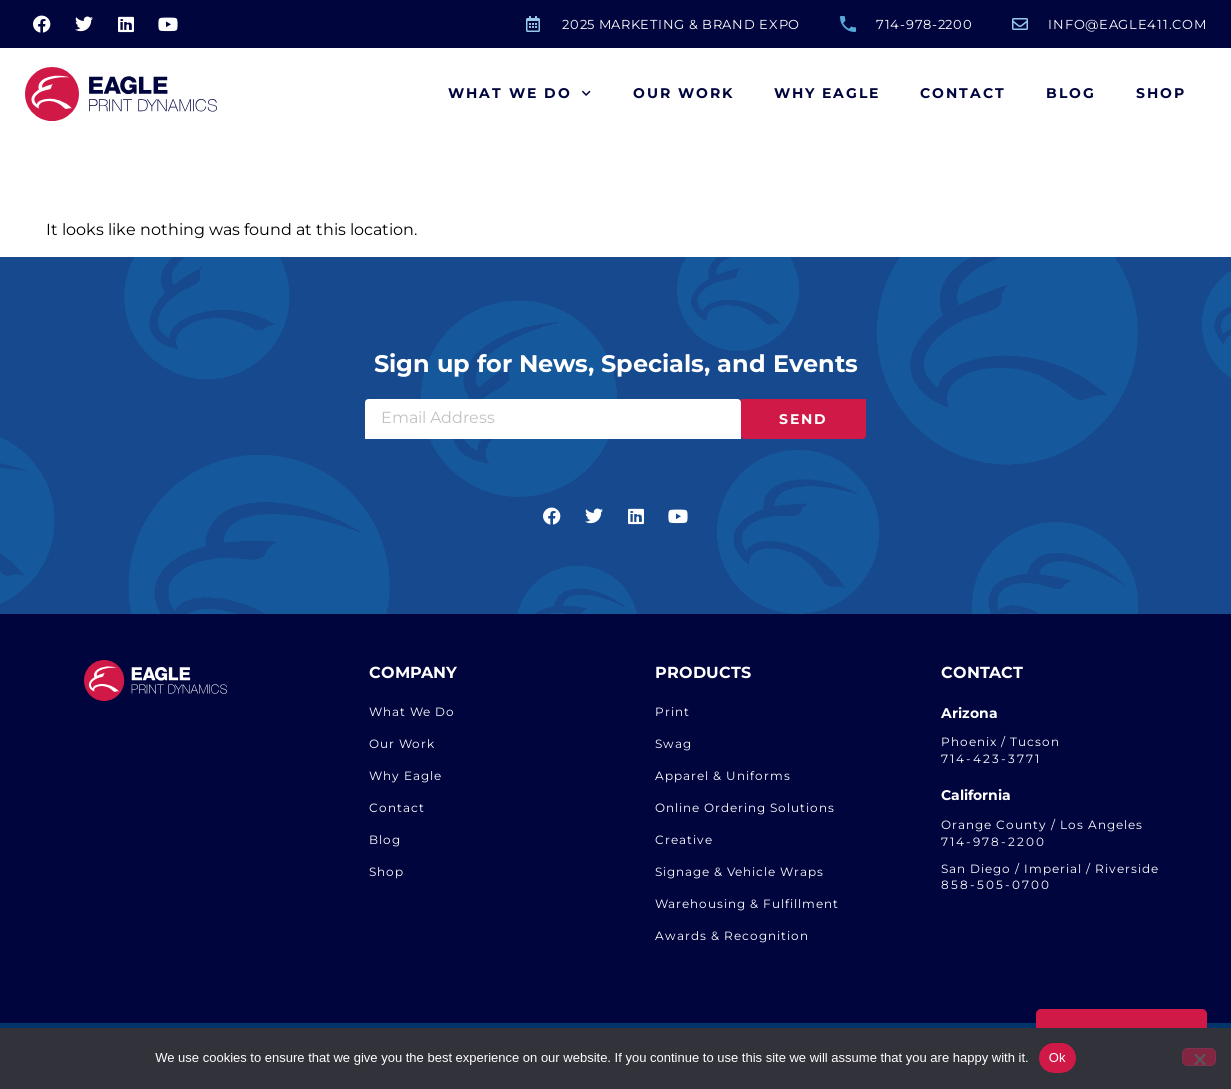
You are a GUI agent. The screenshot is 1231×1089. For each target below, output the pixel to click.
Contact (963, 93)
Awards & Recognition (732, 935)
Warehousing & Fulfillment (747, 903)
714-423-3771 (991, 758)
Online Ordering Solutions (745, 807)
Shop (1161, 93)
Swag (673, 743)
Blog (1071, 93)
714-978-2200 (993, 841)
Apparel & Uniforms (723, 775)
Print (672, 711)
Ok (1057, 1057)
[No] (1199, 1057)
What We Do (520, 94)
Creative (684, 839)
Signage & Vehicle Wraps (739, 871)
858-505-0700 (996, 884)
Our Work (683, 93)
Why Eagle (827, 93)
